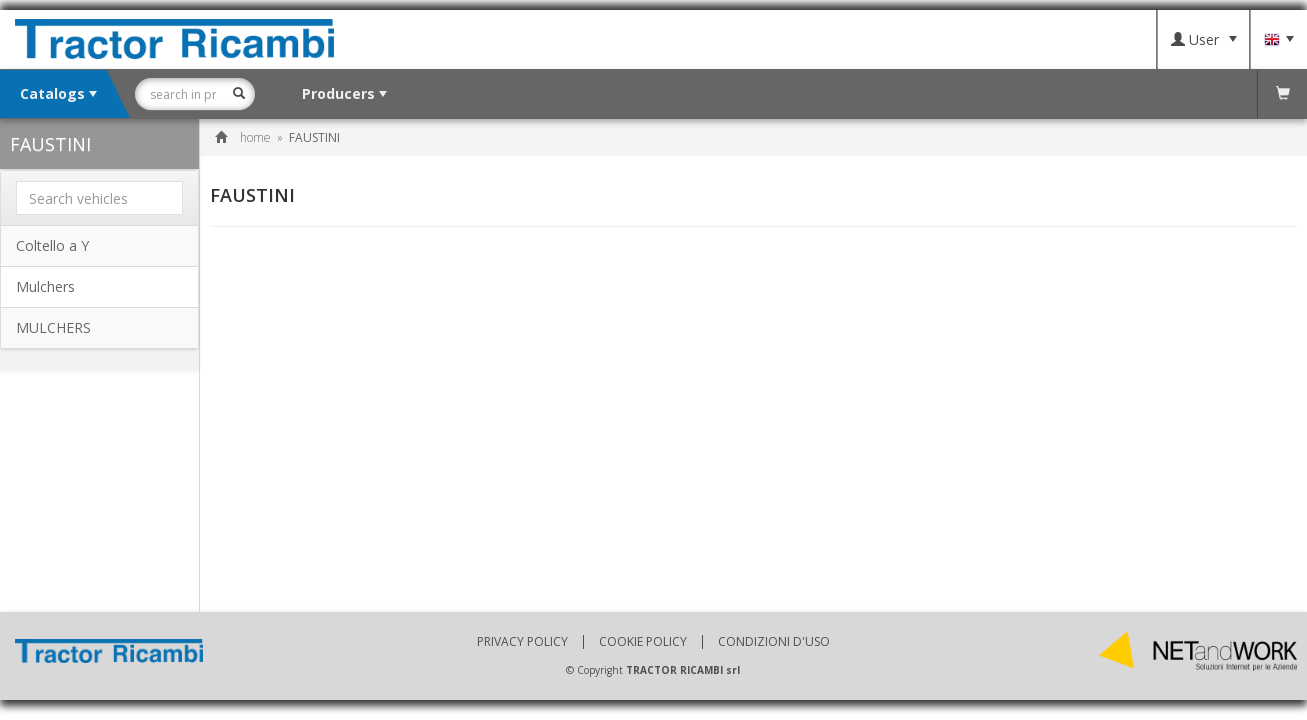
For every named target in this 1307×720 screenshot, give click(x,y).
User (1204, 39)
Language (1279, 40)
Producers (344, 93)
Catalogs (58, 93)
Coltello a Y (52, 245)
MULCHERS (53, 327)
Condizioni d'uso (774, 642)
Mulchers (45, 286)
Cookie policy (643, 642)
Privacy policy (522, 642)
